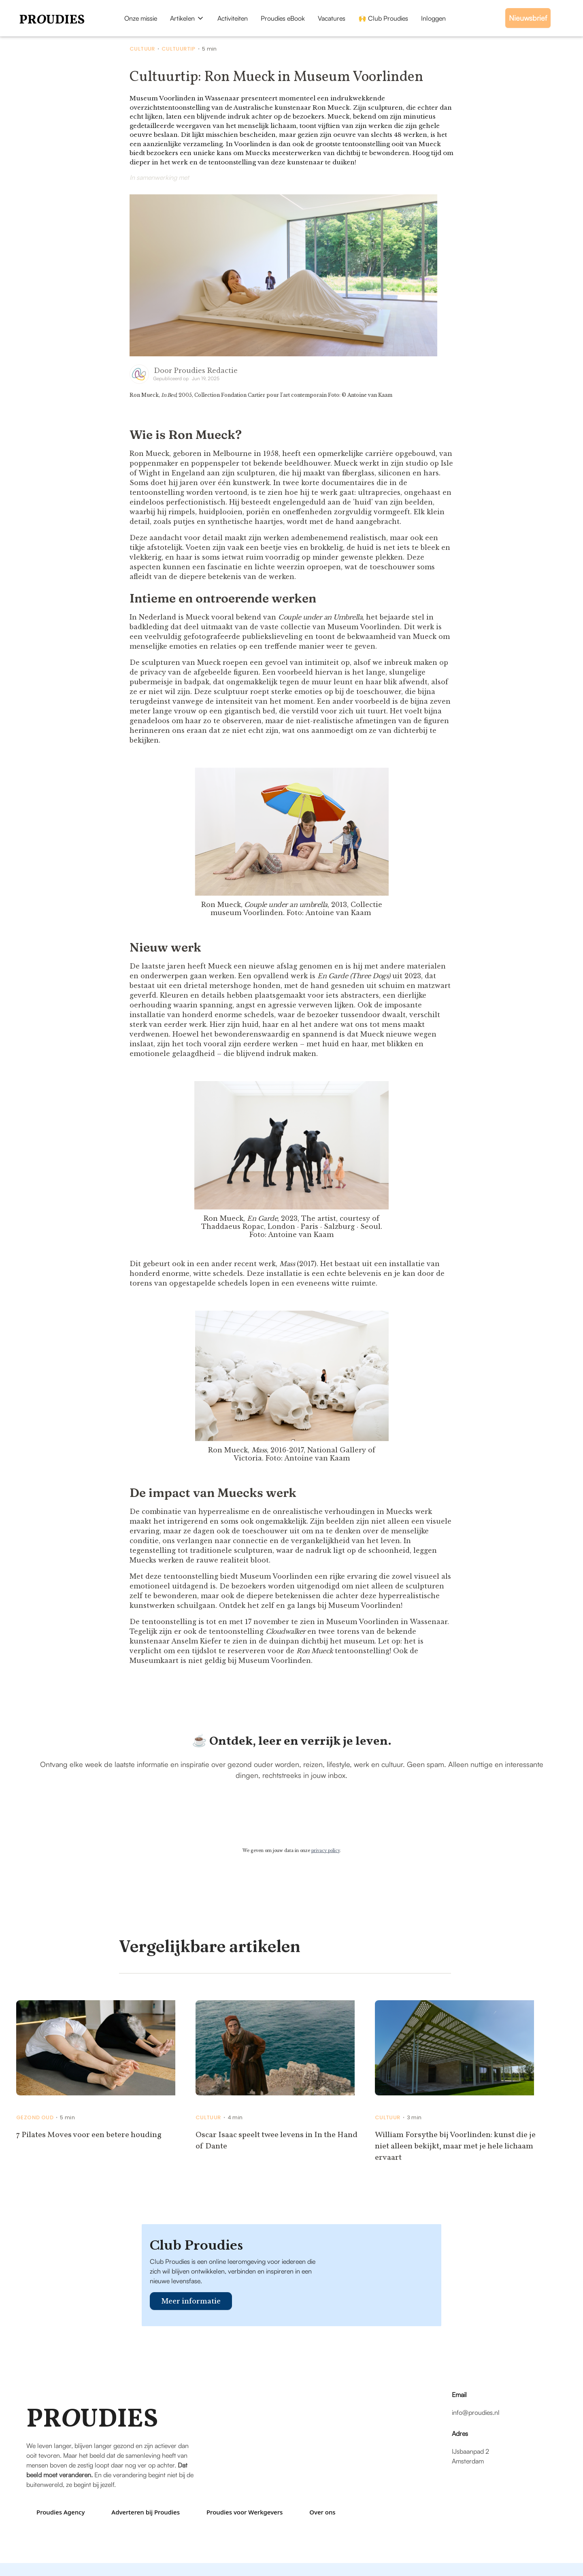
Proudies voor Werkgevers (244, 2512)
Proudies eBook (283, 18)
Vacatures (331, 18)
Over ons (322, 2512)
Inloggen (433, 18)
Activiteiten (232, 18)
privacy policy (325, 1850)
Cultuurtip (179, 49)
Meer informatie (191, 2301)
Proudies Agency (60, 2512)
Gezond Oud (34, 2117)
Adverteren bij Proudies (145, 2512)
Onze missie (140, 18)
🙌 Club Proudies (383, 18)
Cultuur (142, 49)
